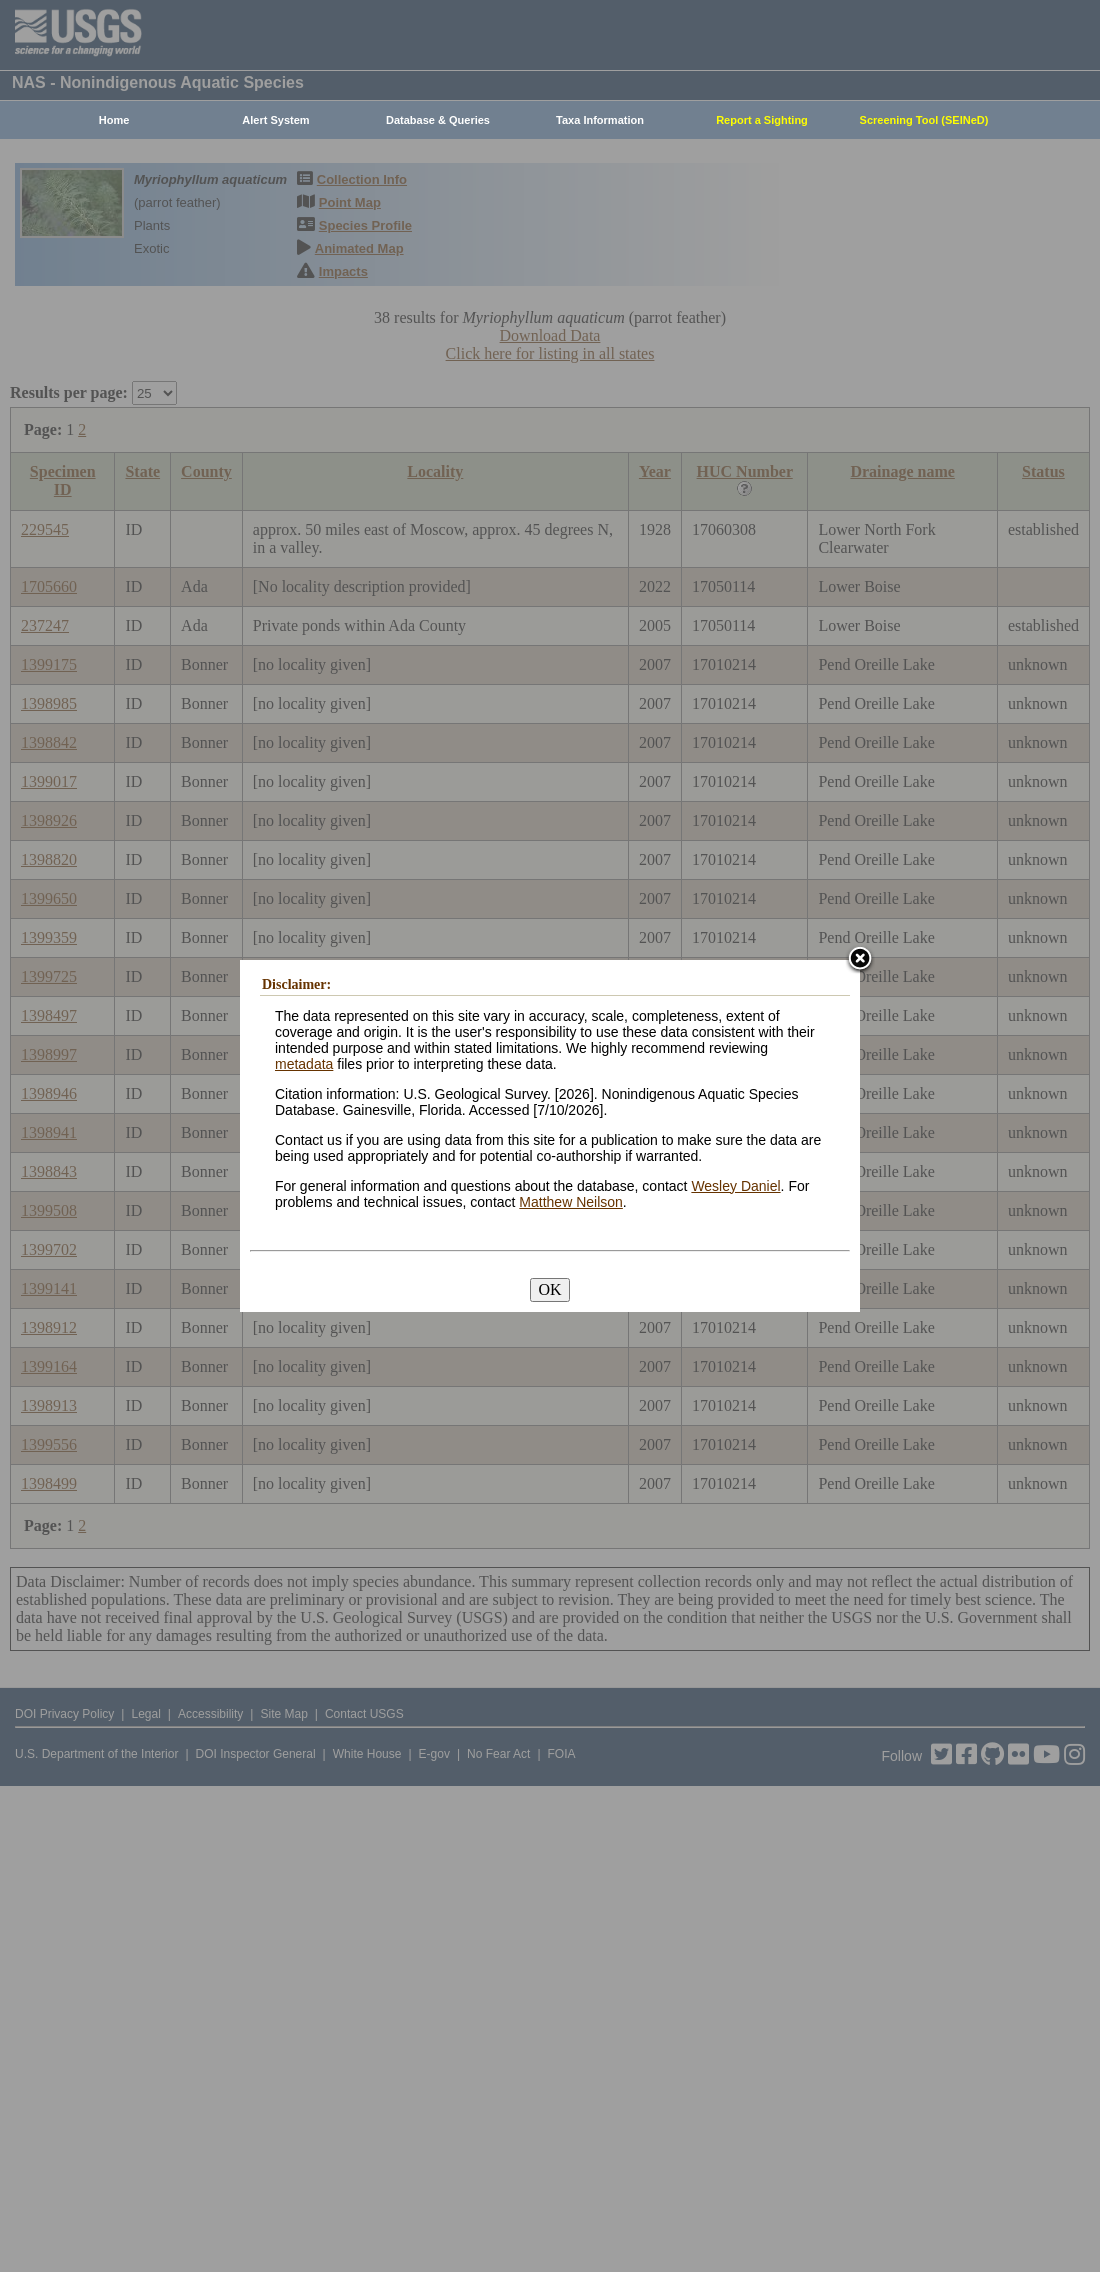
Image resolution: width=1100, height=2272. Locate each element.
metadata (304, 1064)
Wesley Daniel (735, 1186)
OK (549, 1289)
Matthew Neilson (571, 1202)
